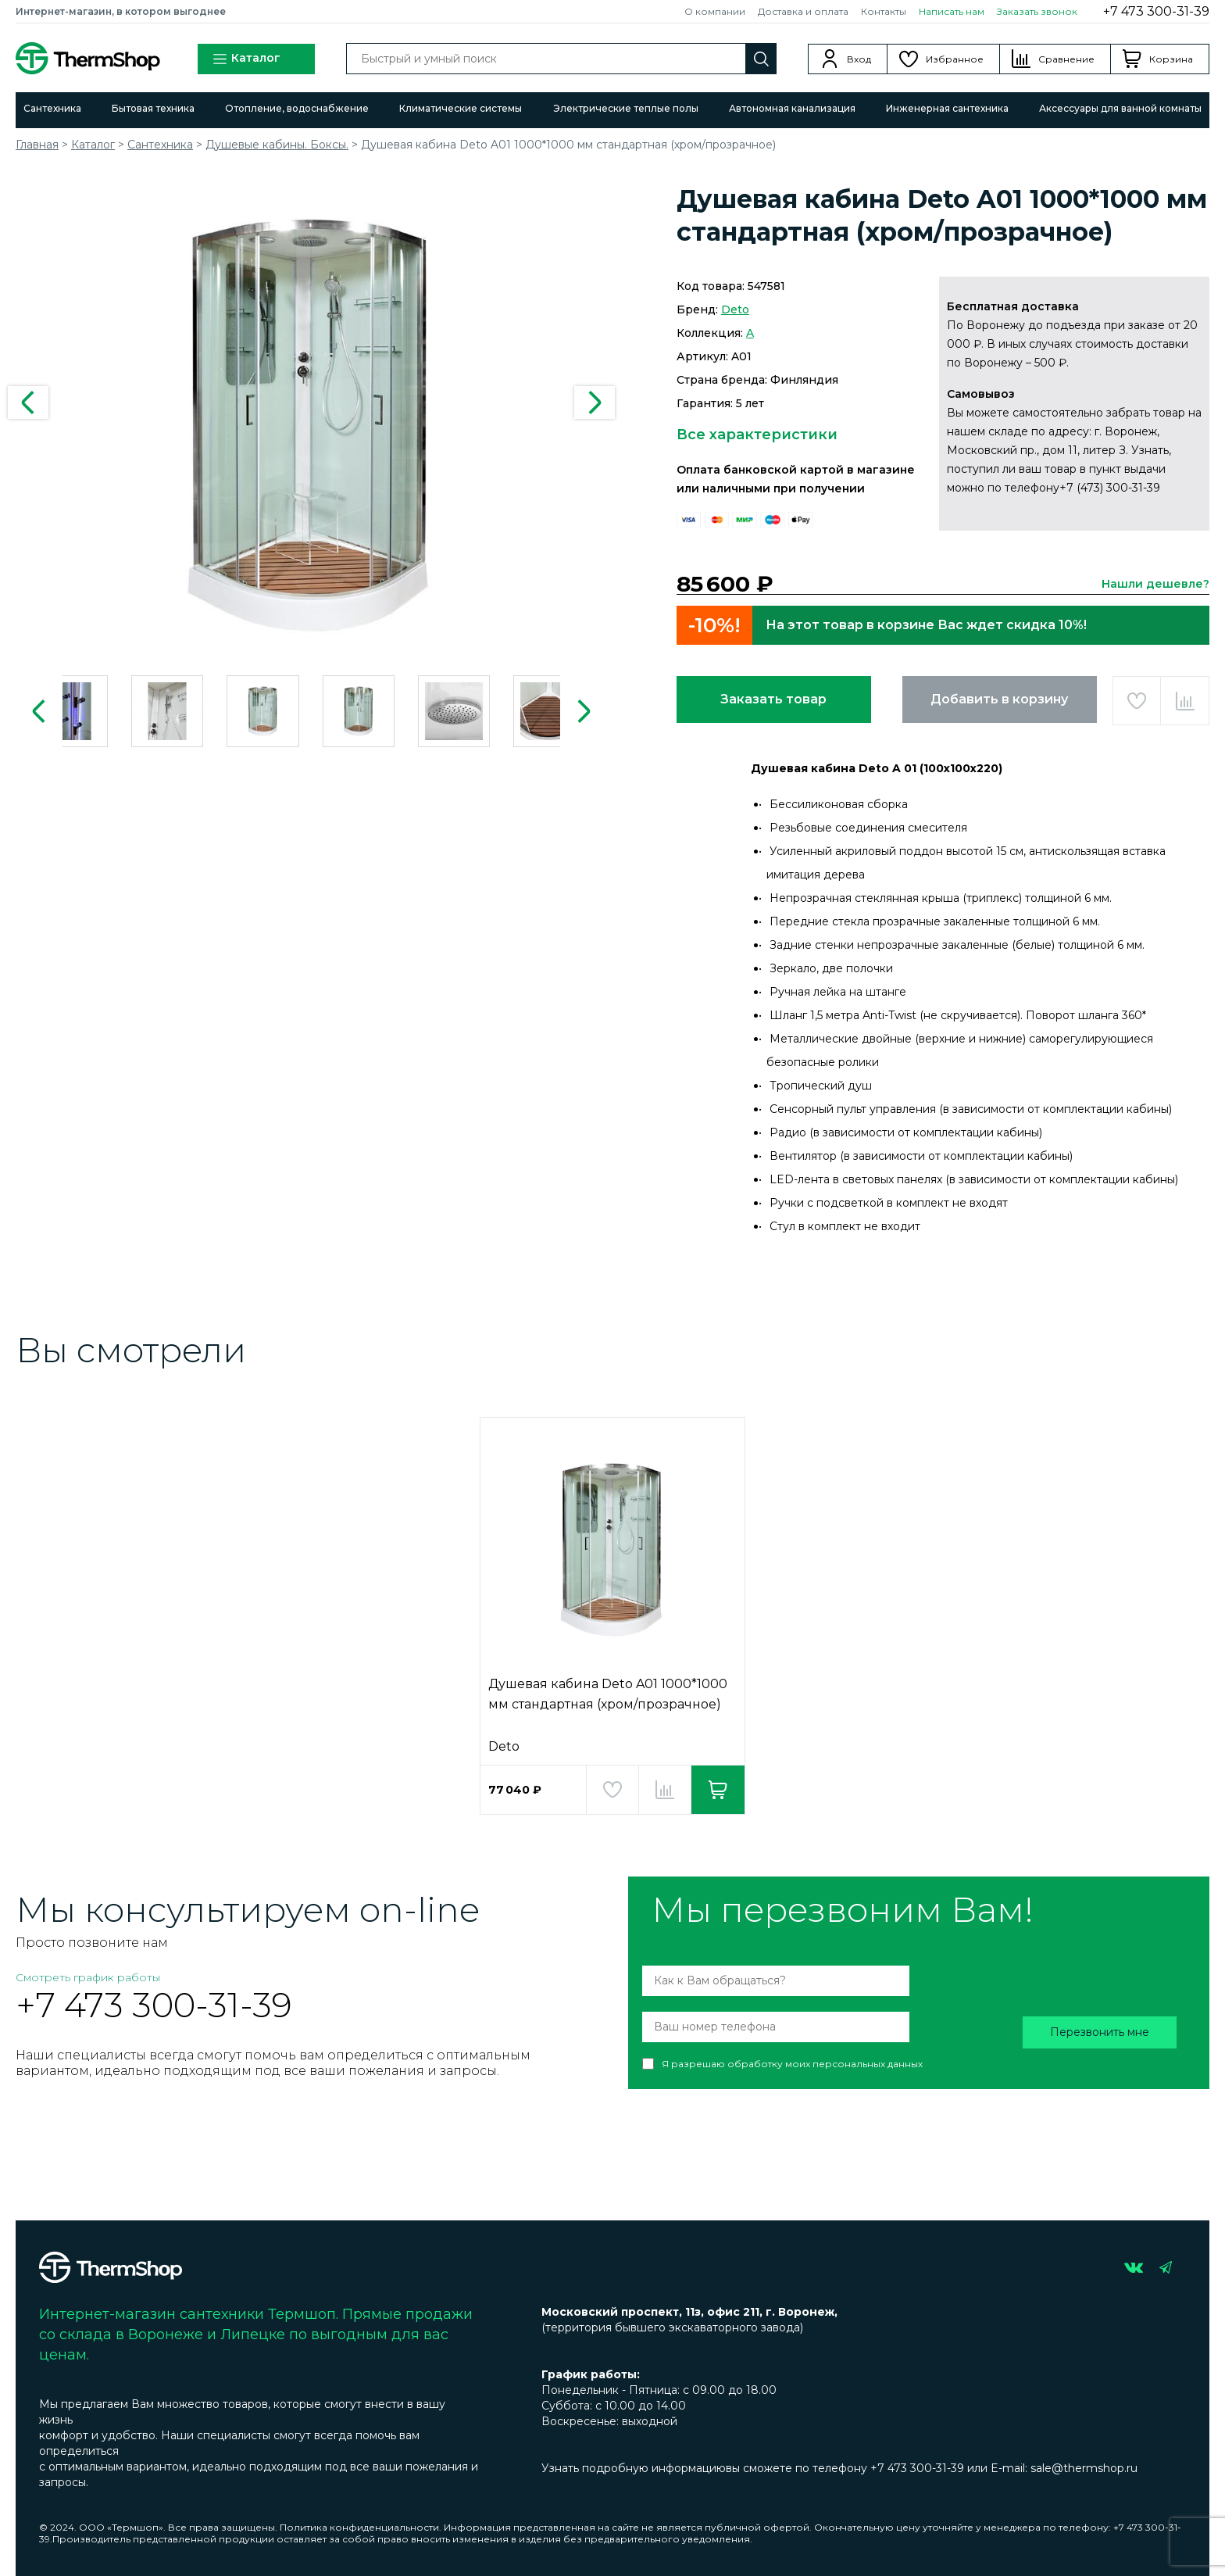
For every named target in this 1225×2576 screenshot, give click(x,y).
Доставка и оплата (803, 11)
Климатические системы (460, 108)
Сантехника (52, 108)
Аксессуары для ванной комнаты (1120, 108)
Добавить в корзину (999, 699)
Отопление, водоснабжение (297, 108)
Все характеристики (757, 434)
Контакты (883, 11)
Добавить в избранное (1137, 700)
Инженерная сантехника (947, 108)
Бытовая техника (153, 108)
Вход (859, 59)
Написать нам (951, 11)
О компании (714, 11)
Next (594, 402)
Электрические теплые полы (625, 108)
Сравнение (1066, 59)
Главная (37, 145)
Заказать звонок (1037, 11)
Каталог (246, 59)
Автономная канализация (792, 108)
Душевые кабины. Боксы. (276, 145)
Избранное (955, 59)
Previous (28, 402)
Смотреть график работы (88, 1977)
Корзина (1171, 59)
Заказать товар (773, 699)
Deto (735, 309)
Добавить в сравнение (1185, 700)
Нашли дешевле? (1155, 584)
